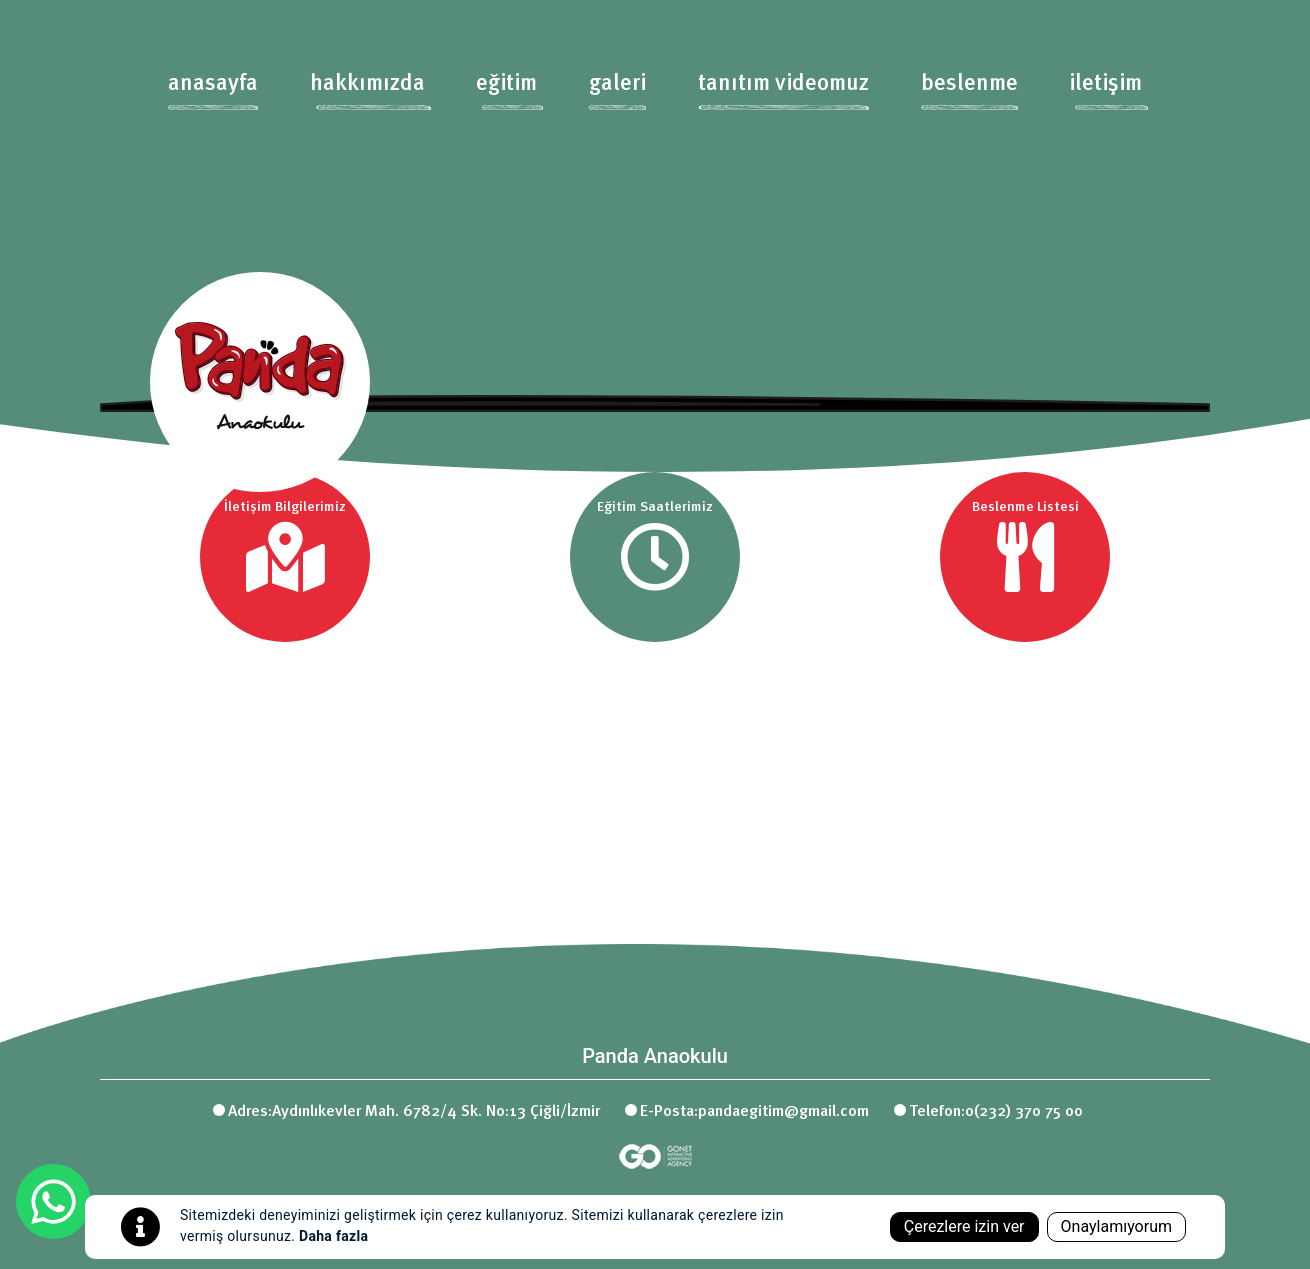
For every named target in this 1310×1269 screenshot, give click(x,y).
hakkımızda (367, 84)
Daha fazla (333, 1236)
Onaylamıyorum (1116, 1226)
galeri (617, 84)
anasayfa (213, 84)
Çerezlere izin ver (964, 1226)
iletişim (1105, 84)
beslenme (969, 84)
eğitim (506, 84)
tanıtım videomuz (783, 84)
